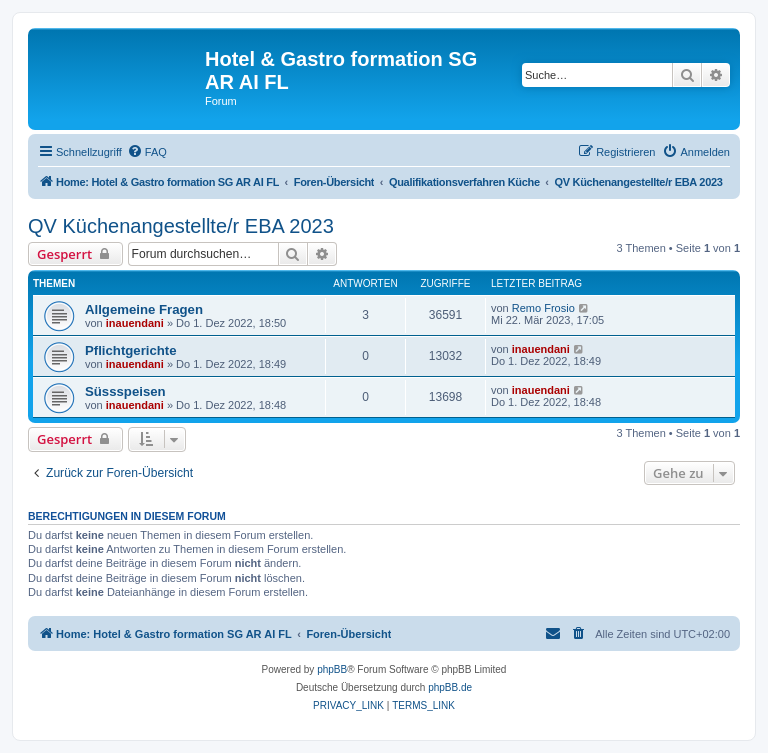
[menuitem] (147, 152)
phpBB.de (450, 687)
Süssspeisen (125, 391)
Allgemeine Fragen (144, 309)
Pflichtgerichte (131, 350)
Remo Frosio (543, 308)
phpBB (332, 669)
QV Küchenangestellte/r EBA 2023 (181, 226)
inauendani (135, 323)
